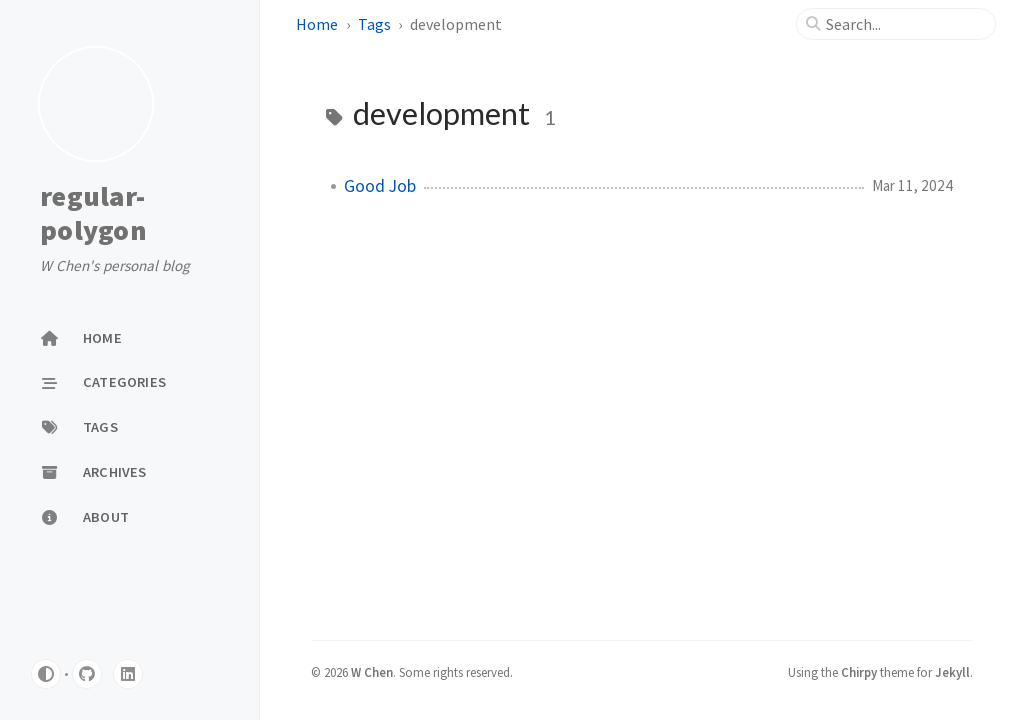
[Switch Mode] (46, 674)
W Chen (372, 672)
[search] (904, 24)
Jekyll (952, 672)
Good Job (380, 186)
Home (317, 24)
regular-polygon (93, 213)
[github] (87, 674)
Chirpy (859, 672)
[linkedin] (128, 674)
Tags (374, 24)
